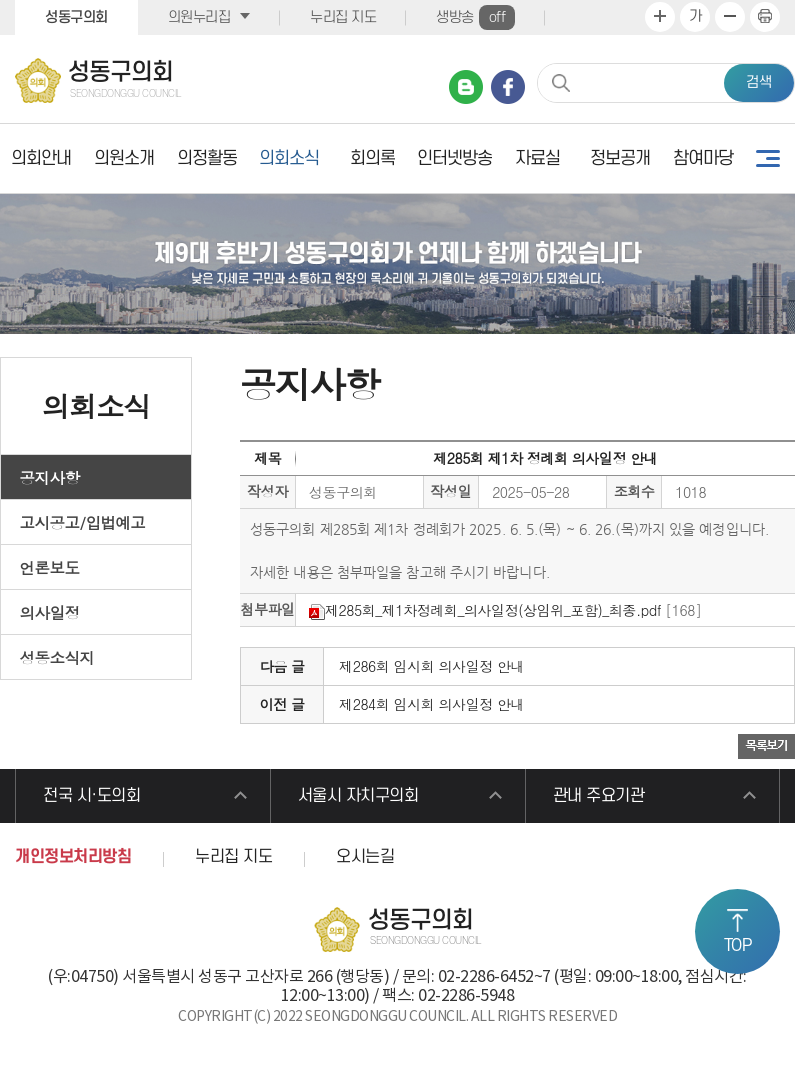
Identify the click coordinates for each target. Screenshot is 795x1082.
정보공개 (620, 158)
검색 (759, 82)
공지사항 (50, 477)
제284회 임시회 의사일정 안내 (431, 704)
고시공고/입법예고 (83, 522)
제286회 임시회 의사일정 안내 (431, 666)
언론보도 (50, 567)
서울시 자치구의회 (358, 796)
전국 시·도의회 (91, 796)
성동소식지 (57, 657)
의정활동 (207, 158)
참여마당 (703, 158)
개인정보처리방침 (73, 857)
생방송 (475, 17)
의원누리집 (199, 17)
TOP (738, 946)
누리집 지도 (343, 17)
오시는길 (365, 857)
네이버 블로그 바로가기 (466, 87)
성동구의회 (76, 17)
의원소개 (124, 158)
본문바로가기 (0, 0)
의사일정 (50, 612)
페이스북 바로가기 (508, 87)
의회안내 (41, 158)
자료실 (537, 158)
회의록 (372, 158)
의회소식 (289, 158)
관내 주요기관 (599, 796)
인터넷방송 (454, 158)
